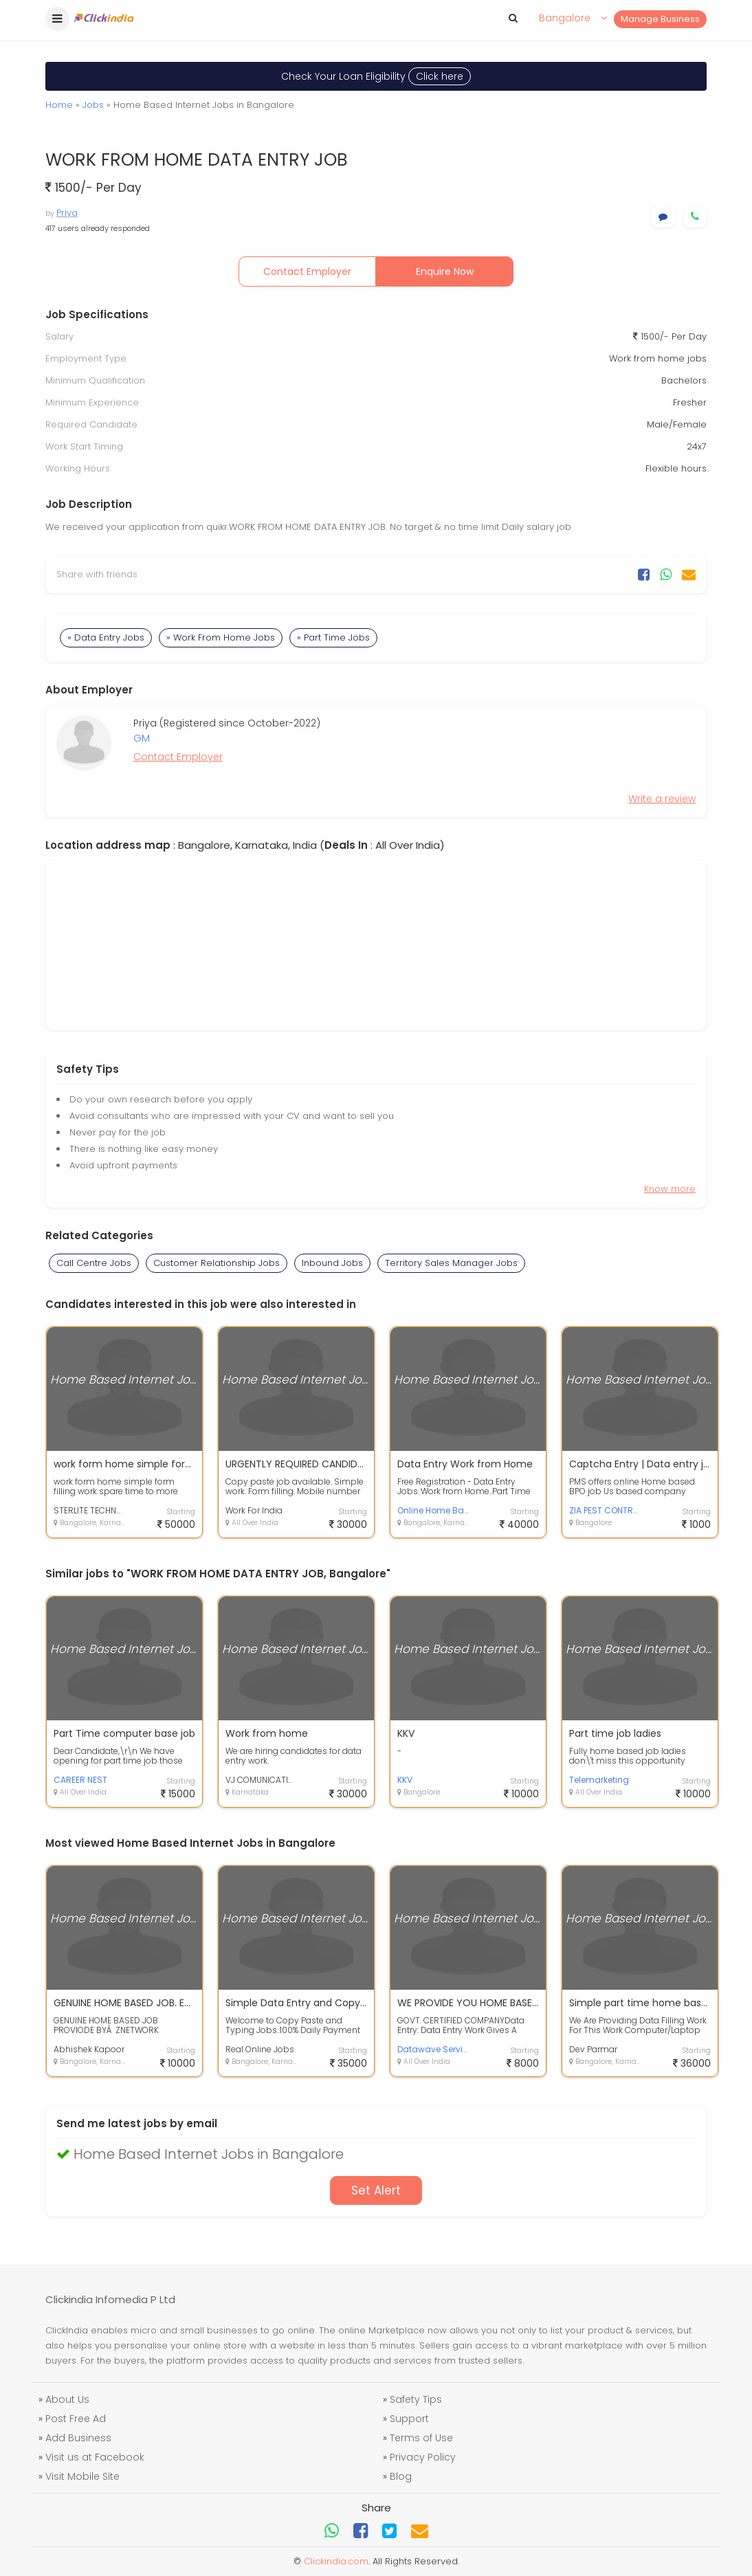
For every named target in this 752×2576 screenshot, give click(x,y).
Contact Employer (307, 271)
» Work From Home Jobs (220, 637)
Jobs (93, 104)
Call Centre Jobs (93, 1262)
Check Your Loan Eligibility (376, 76)
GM (141, 738)
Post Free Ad (75, 2418)
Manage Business (660, 18)
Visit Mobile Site (82, 2476)
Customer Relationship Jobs (216, 1262)
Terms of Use (421, 2438)
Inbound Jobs (332, 1262)
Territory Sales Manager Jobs (451, 1262)
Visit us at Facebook (94, 2457)
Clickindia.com (336, 2561)
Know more (670, 1188)
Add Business (78, 2438)
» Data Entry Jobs (105, 637)
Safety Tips (416, 2399)
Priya (67, 212)
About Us (67, 2399)
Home (59, 104)
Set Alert (376, 2190)
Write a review (662, 799)
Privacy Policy (423, 2457)
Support (409, 2418)
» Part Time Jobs (333, 637)
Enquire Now (445, 271)
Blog (401, 2476)
